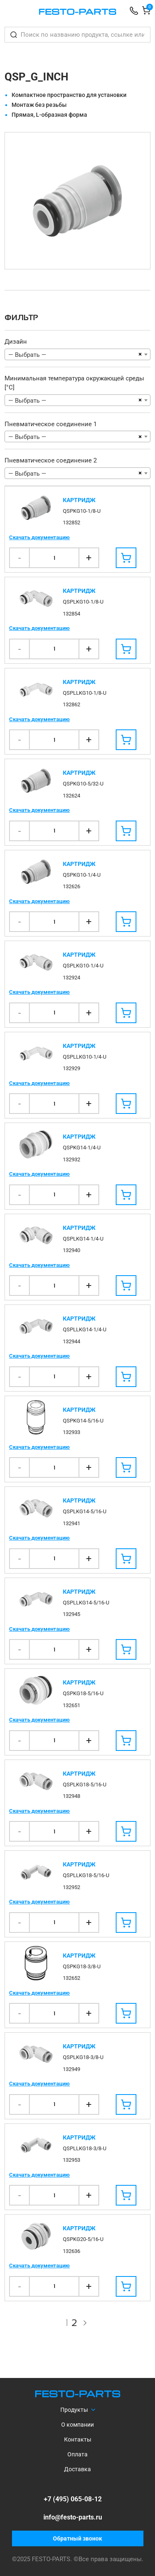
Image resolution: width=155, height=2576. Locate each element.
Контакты (77, 2439)
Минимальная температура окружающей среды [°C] (74, 383)
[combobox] (77, 354)
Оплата (77, 2454)
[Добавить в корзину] (126, 557)
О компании (77, 2424)
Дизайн (16, 341)
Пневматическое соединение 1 (51, 424)
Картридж (79, 500)
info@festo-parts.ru (72, 2517)
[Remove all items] (140, 354)
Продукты (74, 2409)
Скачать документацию (39, 537)
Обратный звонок (77, 2538)
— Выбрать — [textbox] (27, 355)
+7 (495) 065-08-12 (73, 2499)
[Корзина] (146, 11)
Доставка (77, 2469)
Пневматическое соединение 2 (51, 460)
